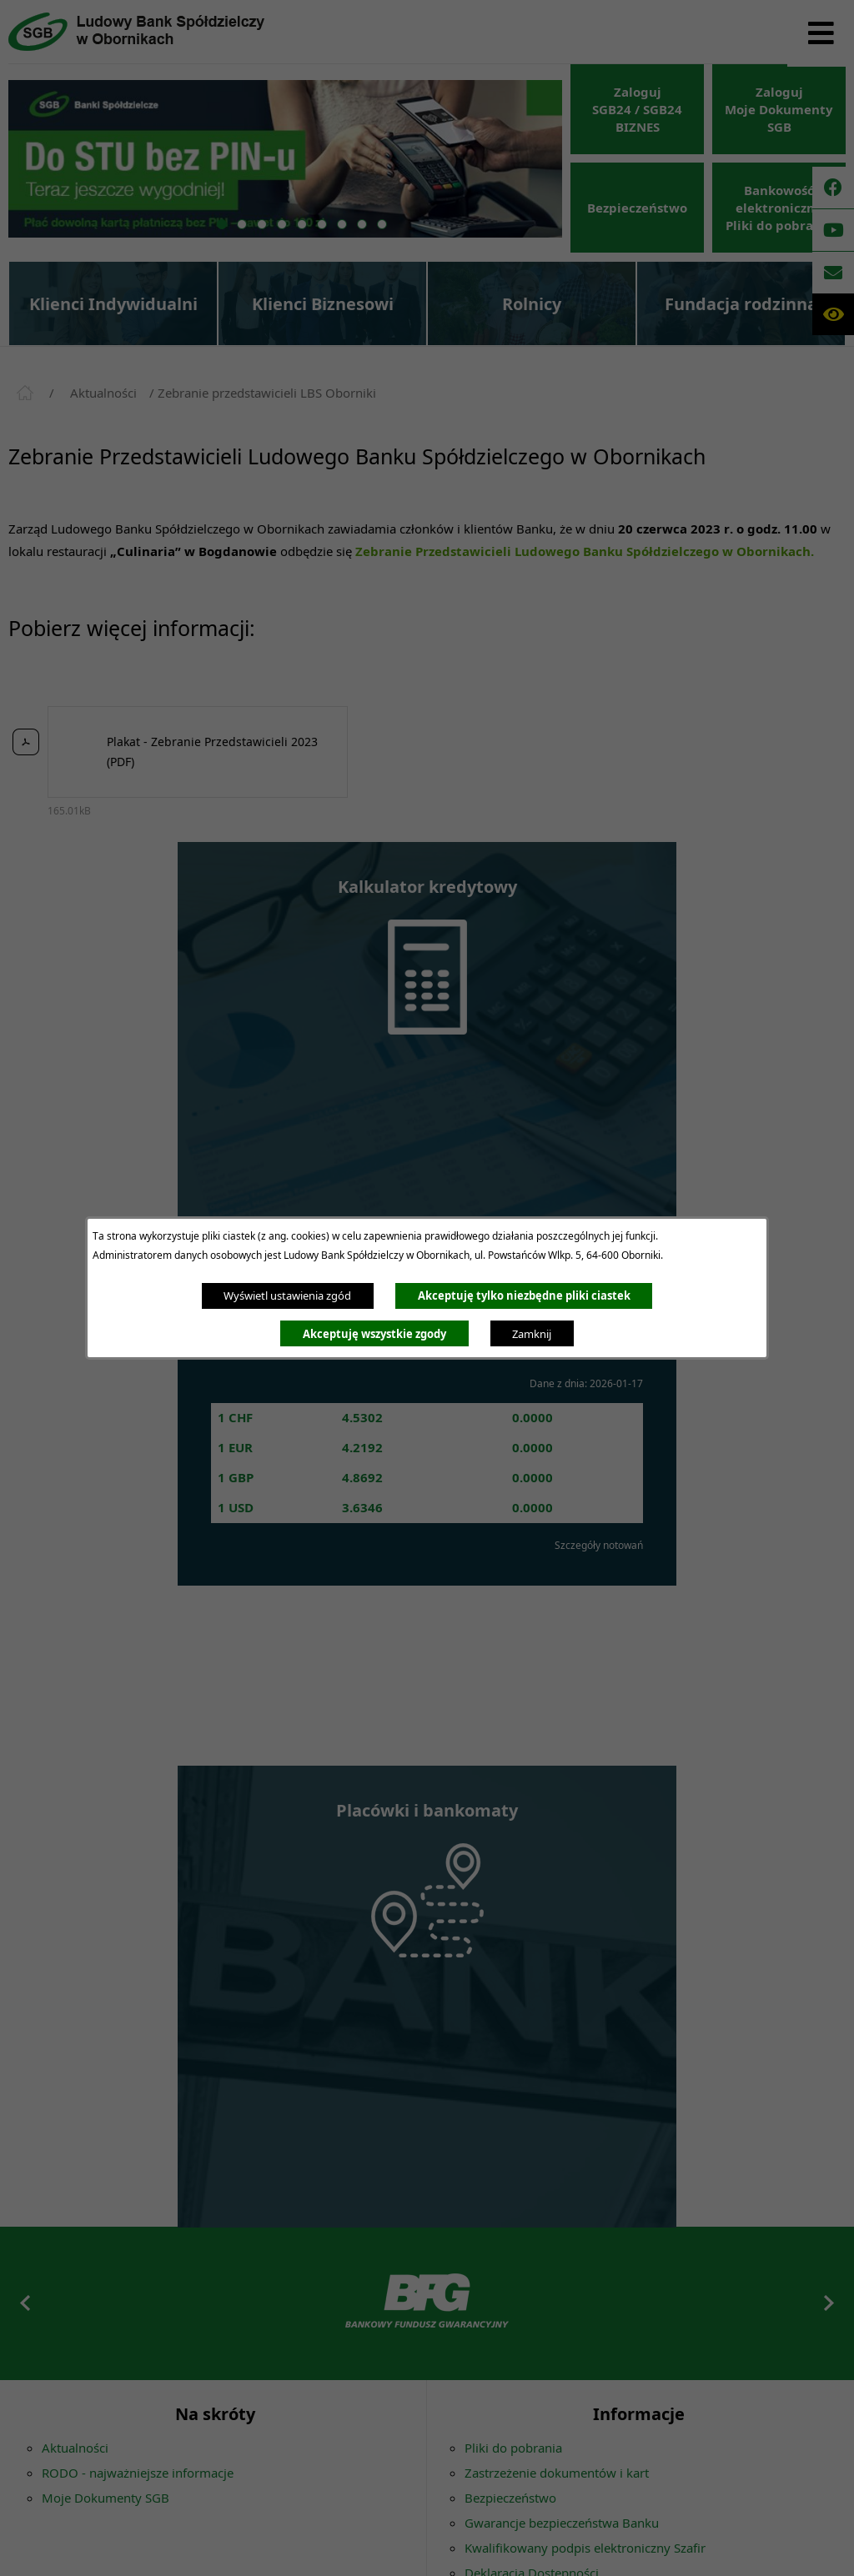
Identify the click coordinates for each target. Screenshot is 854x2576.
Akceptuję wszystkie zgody (374, 1333)
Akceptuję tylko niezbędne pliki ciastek (524, 1295)
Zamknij (531, 1333)
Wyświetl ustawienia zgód (287, 1295)
